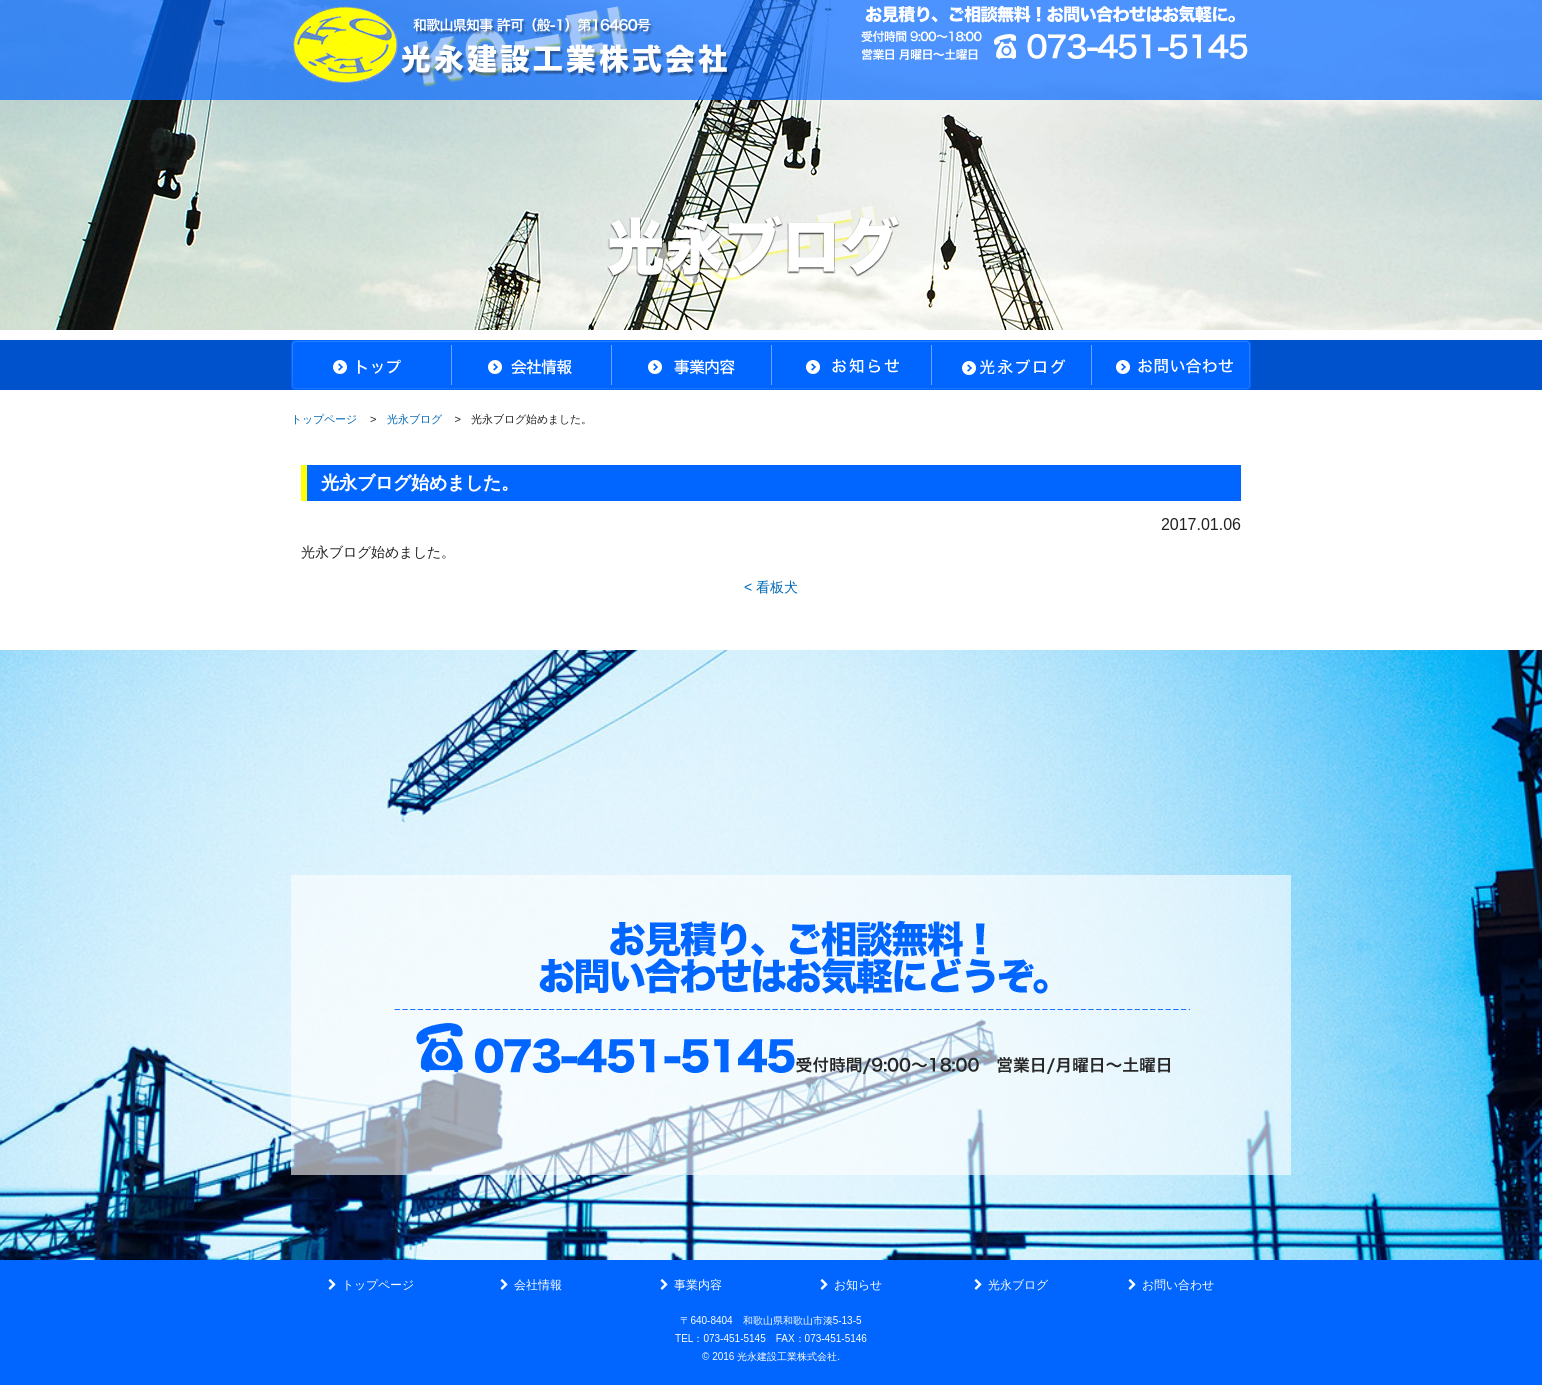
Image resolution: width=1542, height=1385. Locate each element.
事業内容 (698, 1285)
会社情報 (538, 1285)
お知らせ (858, 1285)
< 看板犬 (771, 587)
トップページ (324, 419)
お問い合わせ (1178, 1285)
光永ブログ (414, 419)
